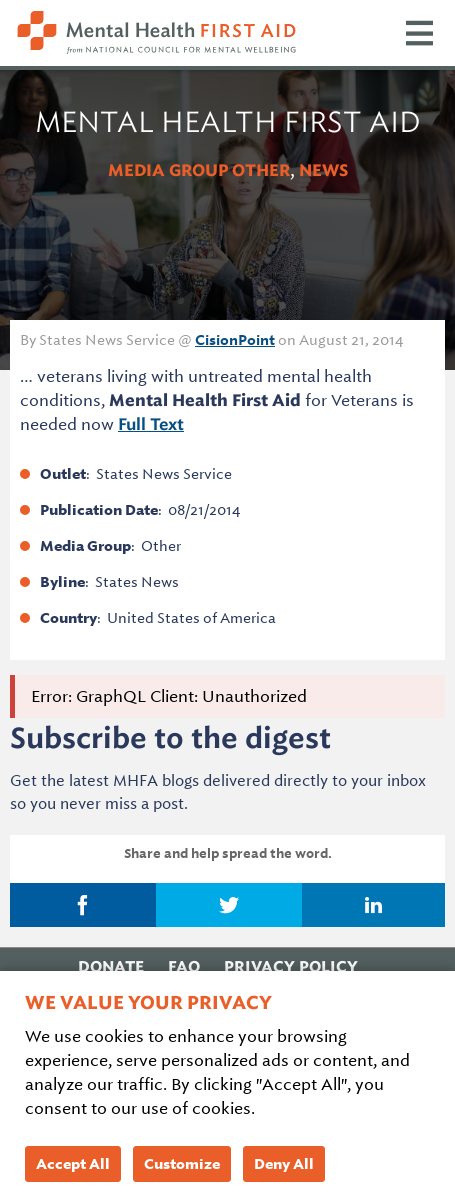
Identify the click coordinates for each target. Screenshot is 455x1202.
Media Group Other (199, 170)
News (323, 170)
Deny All (284, 1164)
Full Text (151, 424)
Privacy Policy (291, 967)
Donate (111, 967)
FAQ (184, 967)
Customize (182, 1164)
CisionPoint (235, 340)
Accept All (73, 1164)
